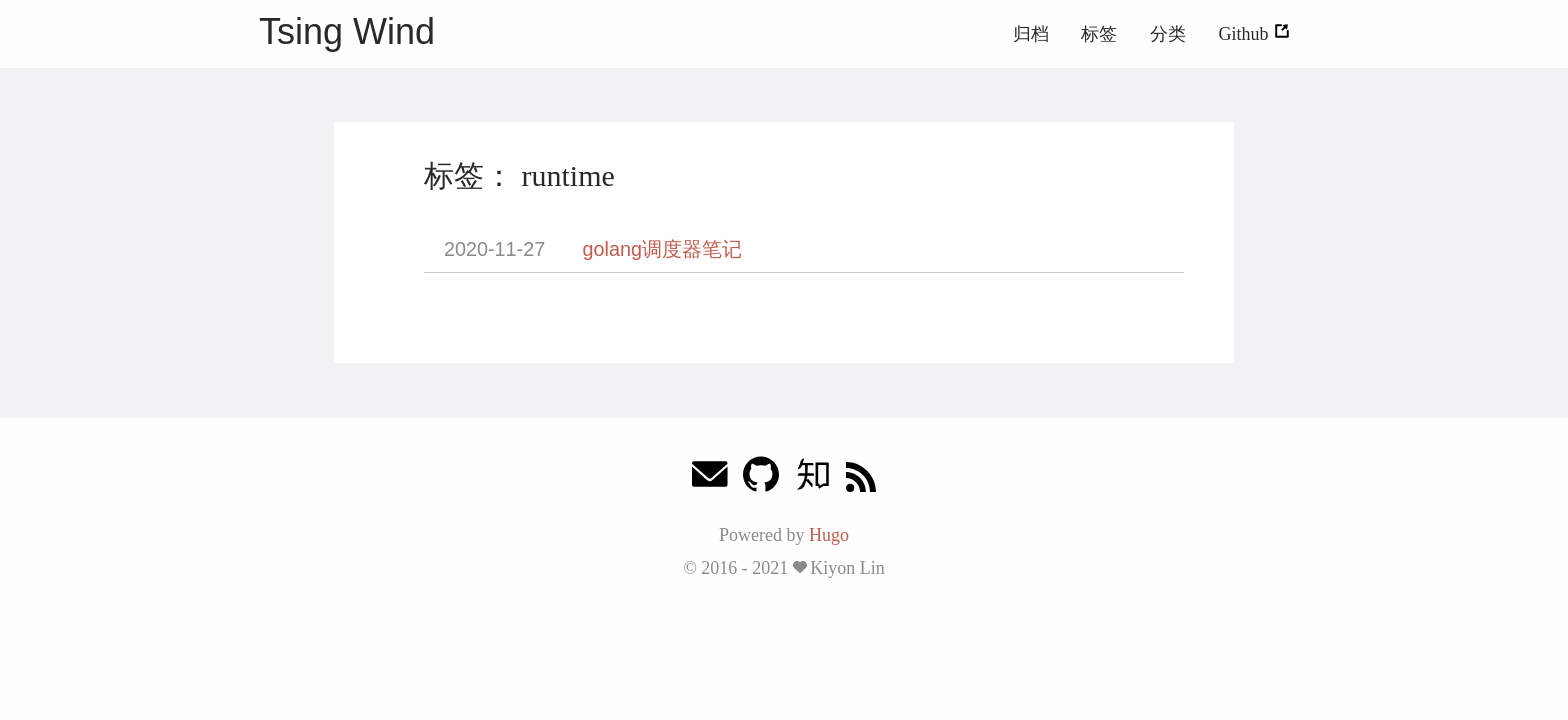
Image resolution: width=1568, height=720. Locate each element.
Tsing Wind (347, 31)
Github (1254, 34)
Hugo (829, 535)
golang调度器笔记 (662, 249)
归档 (1031, 34)
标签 (1099, 34)
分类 (1168, 34)
